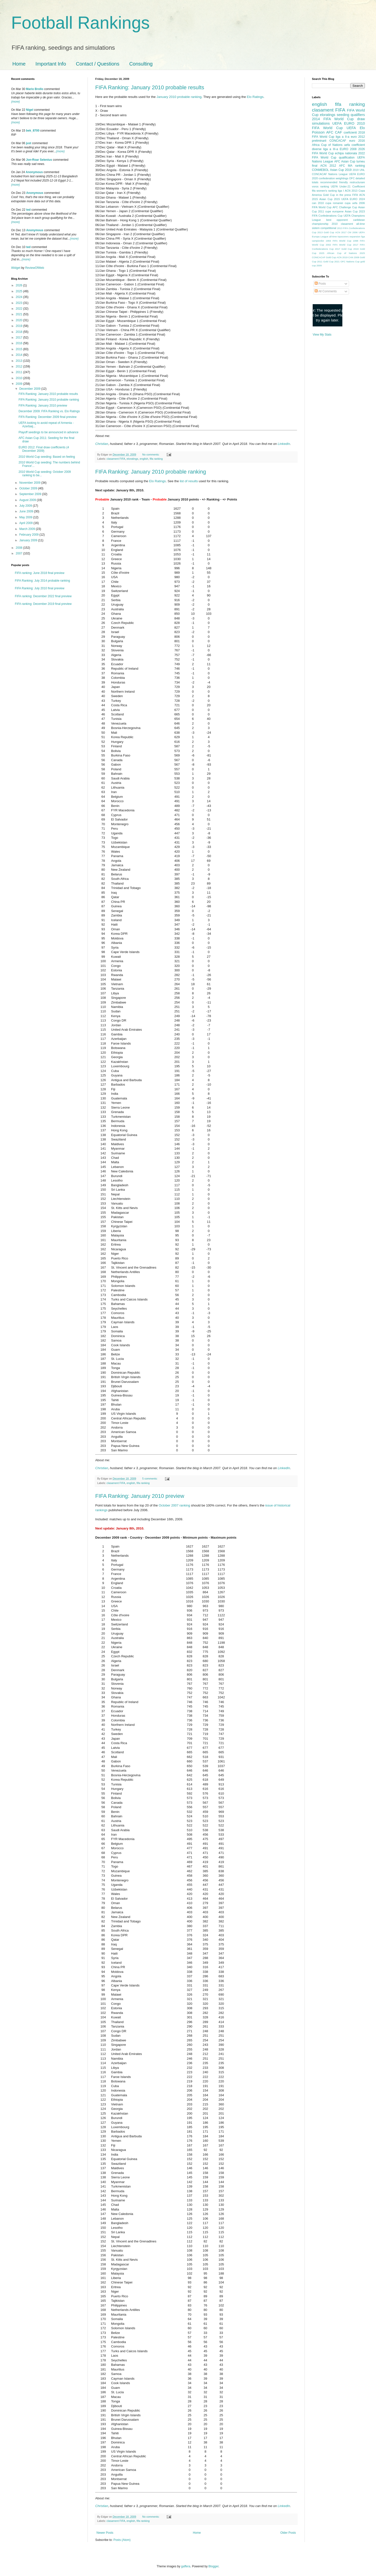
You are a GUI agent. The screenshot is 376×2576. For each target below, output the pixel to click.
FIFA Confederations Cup (327, 215)
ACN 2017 (341, 232)
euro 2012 (358, 136)
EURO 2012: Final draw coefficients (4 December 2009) (44, 449)
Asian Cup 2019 (341, 170)
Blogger (214, 2566)
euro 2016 (357, 140)
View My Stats (322, 334)
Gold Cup (329, 194)
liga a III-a (330, 149)
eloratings (132, 458)
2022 (19, 308)
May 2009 (26, 517)
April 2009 (26, 523)
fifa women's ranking (324, 190)
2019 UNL (358, 169)
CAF (338, 132)
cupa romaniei (334, 203)
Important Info (50, 64)
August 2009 (28, 500)
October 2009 (28, 488)
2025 (19, 291)
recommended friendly (334, 182)
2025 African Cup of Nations (338, 253)
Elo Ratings (255, 97)
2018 (19, 332)
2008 (19, 547)
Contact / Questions (97, 64)
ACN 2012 (328, 165)
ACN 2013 (351, 190)
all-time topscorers (339, 236)
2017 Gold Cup (343, 249)
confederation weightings (333, 178)
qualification (346, 157)
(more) (15, 101)
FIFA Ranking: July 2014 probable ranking (42, 580)
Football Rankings (80, 22)
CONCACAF (337, 140)
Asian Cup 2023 (355, 211)
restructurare (357, 182)
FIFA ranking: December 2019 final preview (43, 604)
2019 (19, 326)
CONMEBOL (320, 170)
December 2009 (30, 388)
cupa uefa (351, 203)
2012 (19, 366)
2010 (19, 378)
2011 (19, 372)
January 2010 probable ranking (179, 97)
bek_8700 (32, 130)
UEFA (351, 128)
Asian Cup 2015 (329, 199)
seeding (343, 115)
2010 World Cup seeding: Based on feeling (47, 456)
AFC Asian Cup (344, 161)
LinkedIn (284, 444)
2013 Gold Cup (325, 232)
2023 (19, 303)
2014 (19, 355)
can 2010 (318, 203)
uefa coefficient (354, 145)
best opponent (337, 219)
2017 (19, 337)
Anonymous (34, 172)
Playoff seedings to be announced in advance (48, 432)
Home (18, 64)
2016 (19, 343)
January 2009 (28, 540)
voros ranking (320, 186)
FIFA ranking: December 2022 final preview (43, 596)
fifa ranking (156, 458)
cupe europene (334, 211)
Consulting (141, 64)
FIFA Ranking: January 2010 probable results (149, 87)
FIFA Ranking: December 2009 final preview (47, 417)
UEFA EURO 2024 (353, 199)
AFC (329, 132)
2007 (19, 553)
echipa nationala (346, 153)
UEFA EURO (343, 123)
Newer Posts (104, 2532)
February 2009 (29, 534)
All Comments (326, 291)
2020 (19, 320)
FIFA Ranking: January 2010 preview (139, 1496)
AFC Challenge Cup (344, 207)
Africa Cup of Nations (327, 145)
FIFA (355, 194)
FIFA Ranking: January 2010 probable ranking (150, 472)
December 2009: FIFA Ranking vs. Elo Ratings (49, 411)
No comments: (151, 454)
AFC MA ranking (352, 165)
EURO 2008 (348, 149)
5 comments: (150, 1478)
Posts (320, 283)
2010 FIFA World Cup (338, 125)
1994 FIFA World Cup (338, 240)
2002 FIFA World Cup (338, 244)
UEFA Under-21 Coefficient (348, 186)
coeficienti (350, 132)
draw (361, 119)
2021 (19, 314)
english (144, 458)
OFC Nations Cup (349, 261)
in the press (343, 194)
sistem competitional (324, 228)
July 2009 (26, 505)
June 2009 (26, 511)
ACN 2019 (342, 257)
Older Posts (288, 2532)
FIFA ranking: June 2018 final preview (39, 573)
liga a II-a (342, 136)
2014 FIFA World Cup (332, 119)
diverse (317, 149)
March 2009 (27, 529)
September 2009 (30, 494)
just (28, 143)
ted (28, 209)
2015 (19, 349)
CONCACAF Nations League (330, 174)
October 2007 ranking (174, 1505)
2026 (19, 285)
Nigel (29, 110)
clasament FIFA (116, 458)
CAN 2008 (353, 257)
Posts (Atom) (121, 2540)
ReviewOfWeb (34, 268)
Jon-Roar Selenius (39, 159)
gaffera (185, 2566)
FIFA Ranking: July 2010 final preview (39, 588)
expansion (355, 236)
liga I (341, 190)
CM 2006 (353, 232)
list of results (189, 481)
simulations (321, 123)
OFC (352, 178)
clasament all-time (353, 223)
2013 (19, 361)
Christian (101, 444)
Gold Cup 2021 (331, 261)
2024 (19, 297)
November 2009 (30, 482)
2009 (19, 384)
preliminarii (319, 140)
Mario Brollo (34, 89)
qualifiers (358, 115)
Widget (16, 268)
